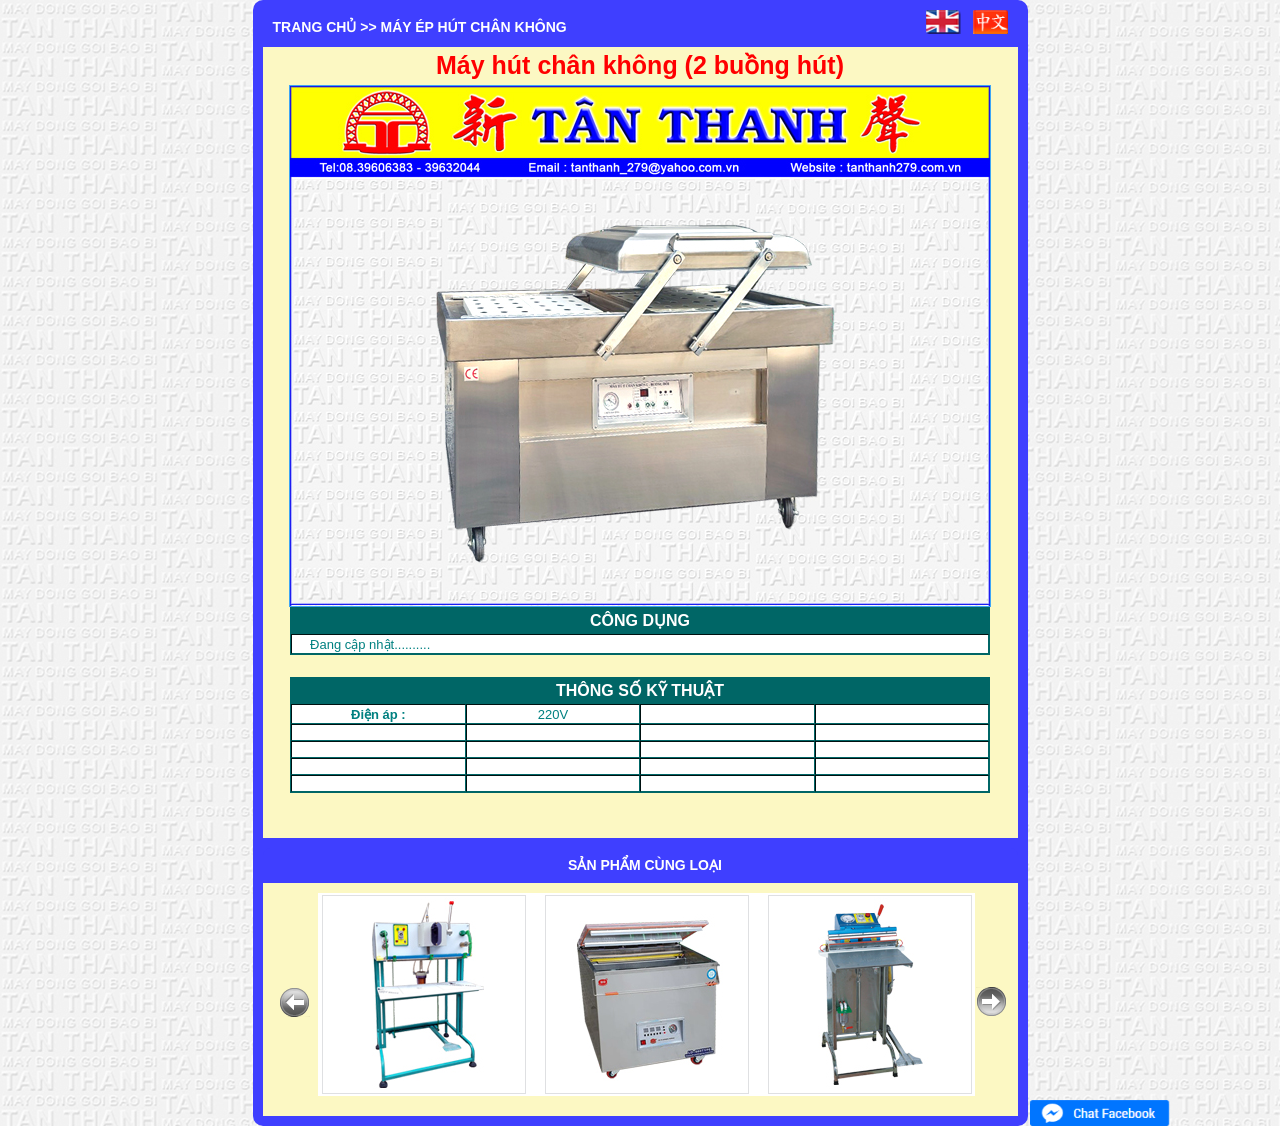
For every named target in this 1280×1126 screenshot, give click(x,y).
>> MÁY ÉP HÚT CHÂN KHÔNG (463, 27)
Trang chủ (315, 27)
